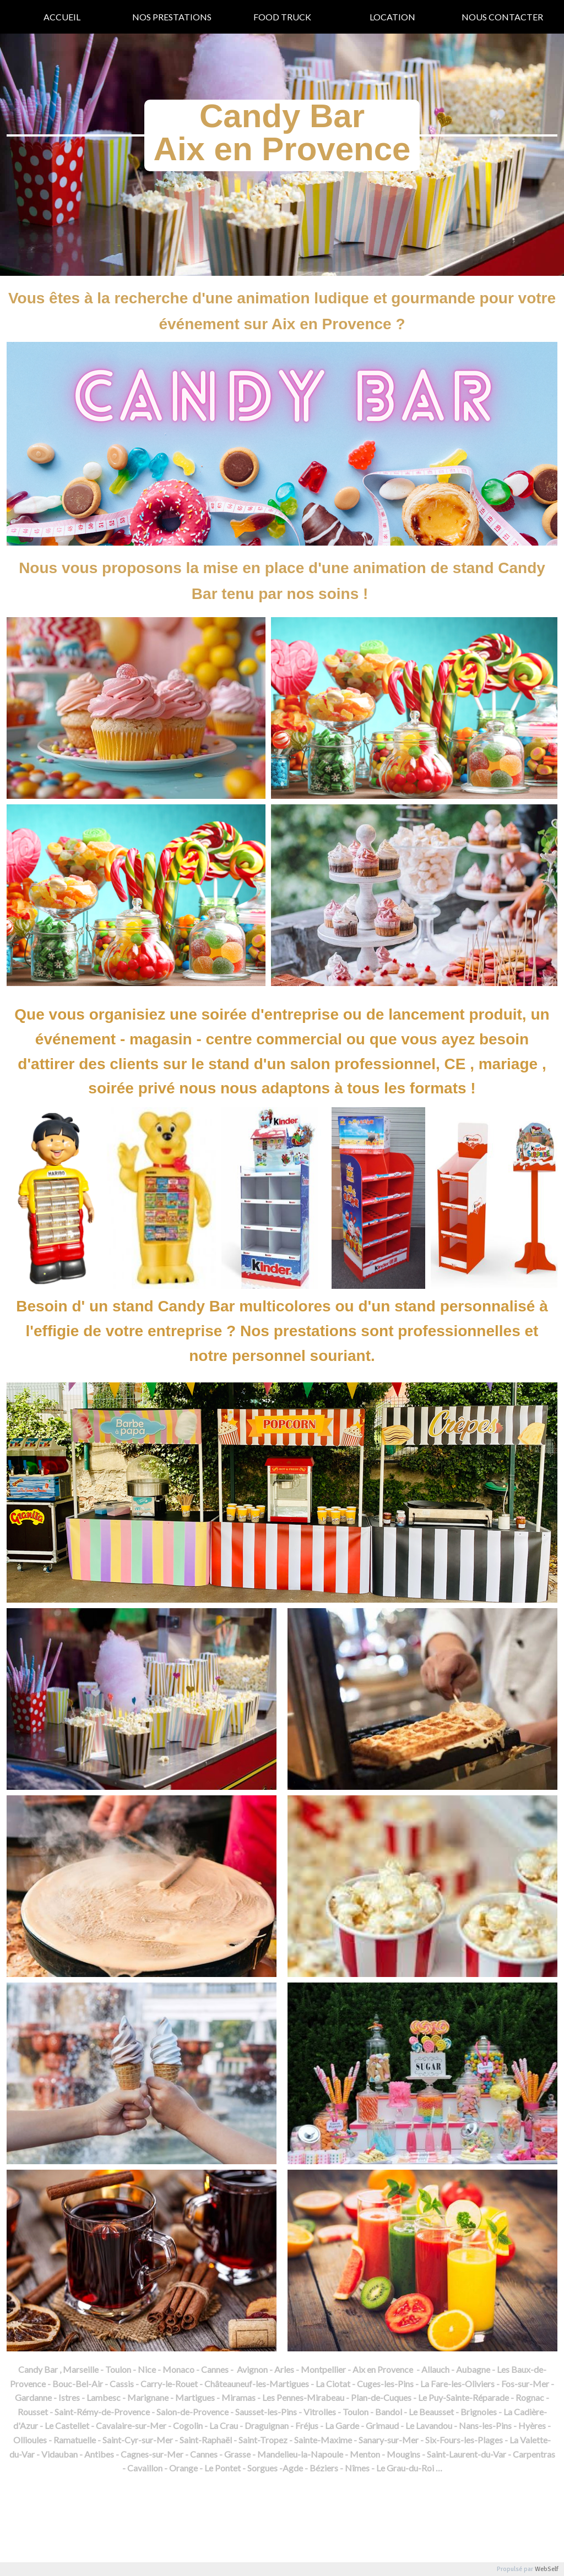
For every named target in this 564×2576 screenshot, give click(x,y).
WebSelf (546, 2569)
